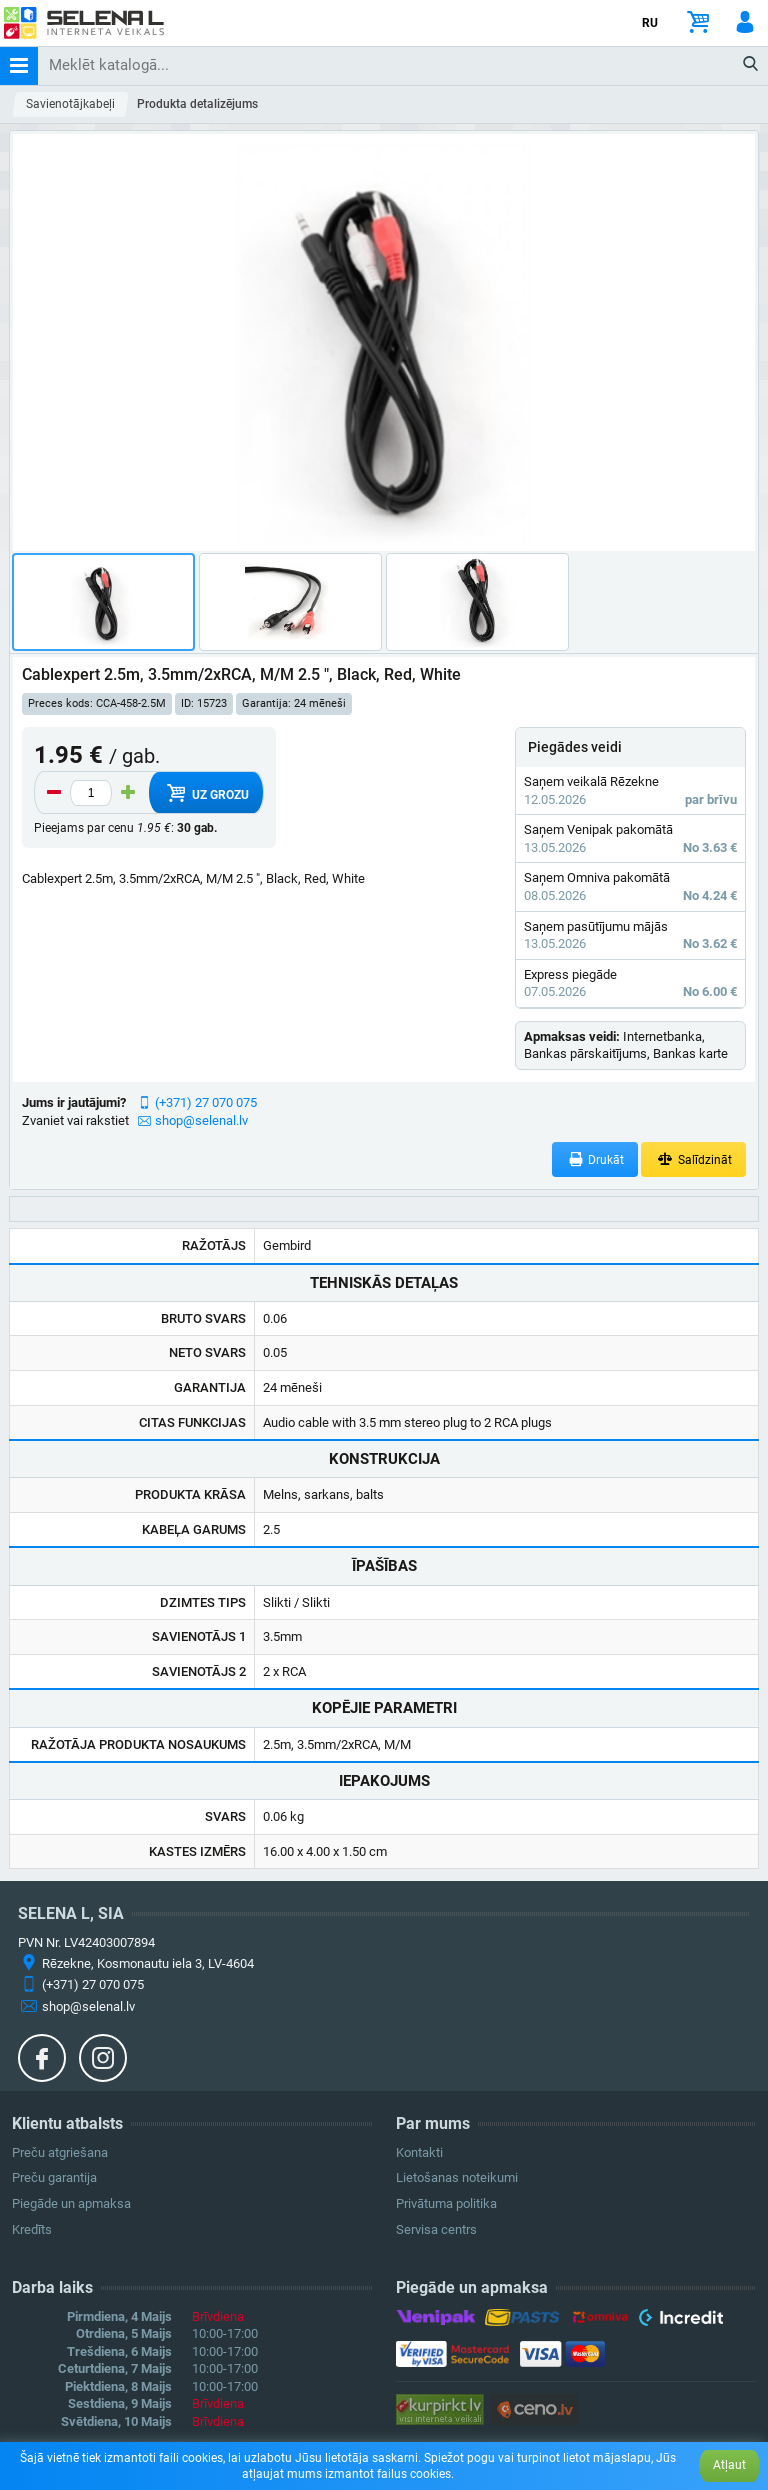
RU (650, 23)
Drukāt (595, 1159)
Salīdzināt (693, 1159)
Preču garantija (54, 2177)
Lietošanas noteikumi (457, 2177)
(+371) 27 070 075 (206, 1102)
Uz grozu (205, 793)
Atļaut (729, 2465)
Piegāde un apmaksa (71, 2203)
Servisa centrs (436, 2229)
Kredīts (32, 2229)
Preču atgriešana (60, 2152)
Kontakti (419, 2152)
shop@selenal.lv (201, 1120)
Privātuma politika (446, 2203)
